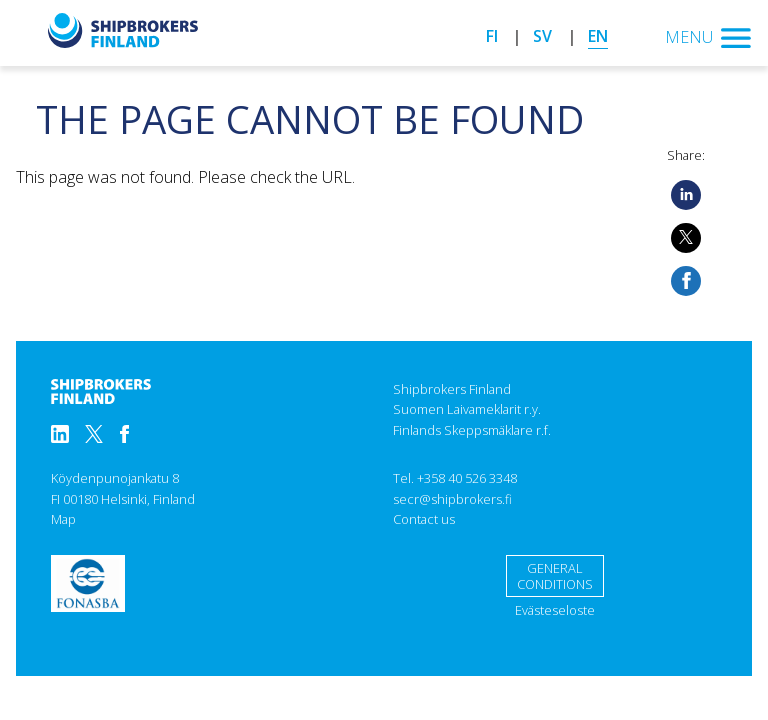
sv (542, 36)
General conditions (555, 576)
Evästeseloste (555, 610)
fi (492, 36)
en (598, 36)
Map (63, 519)
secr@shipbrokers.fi (452, 499)
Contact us (424, 519)
